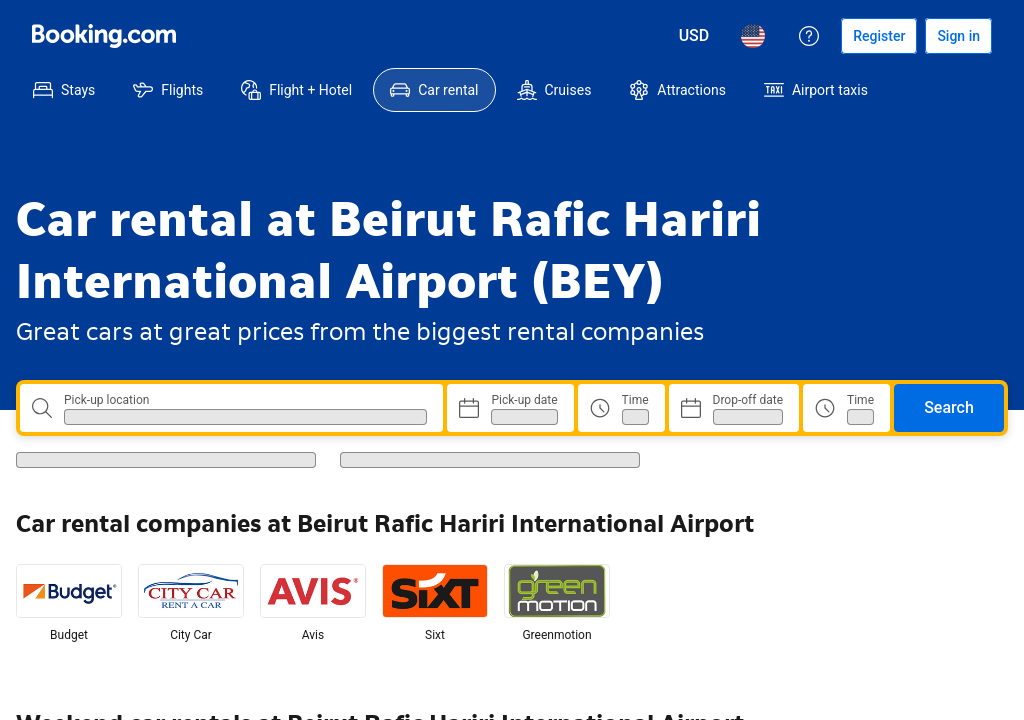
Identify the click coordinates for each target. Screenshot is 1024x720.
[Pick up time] (621, 408)
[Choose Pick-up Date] (510, 408)
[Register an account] (879, 36)
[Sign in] (958, 36)
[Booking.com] (104, 36)
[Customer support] (809, 36)
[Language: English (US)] (753, 36)
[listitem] (69, 604)
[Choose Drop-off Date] (734, 408)
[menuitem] (64, 90)
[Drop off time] (846, 408)
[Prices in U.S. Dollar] (694, 36)
